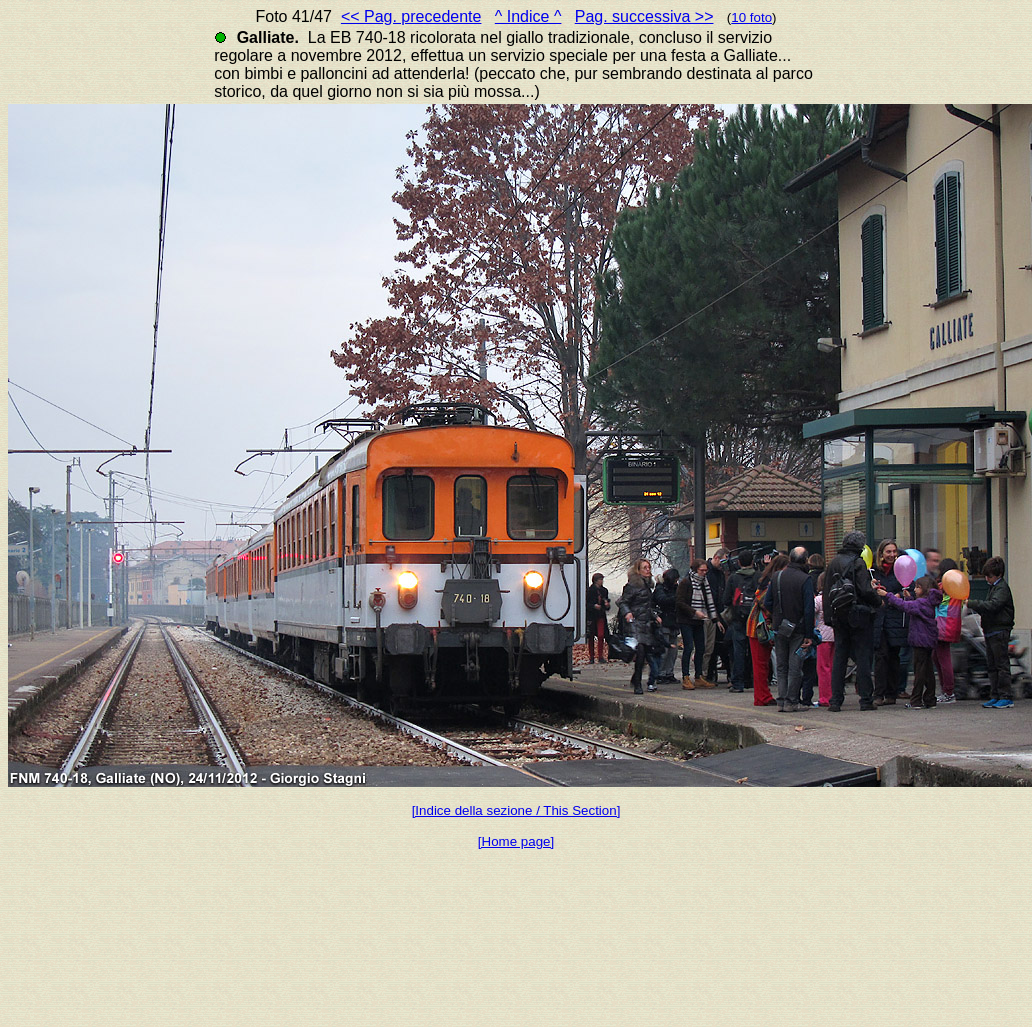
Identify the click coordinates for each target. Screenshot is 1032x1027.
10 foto (751, 17)
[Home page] (516, 841)
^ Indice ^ (528, 16)
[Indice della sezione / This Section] (516, 810)
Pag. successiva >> (644, 16)
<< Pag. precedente (411, 16)
